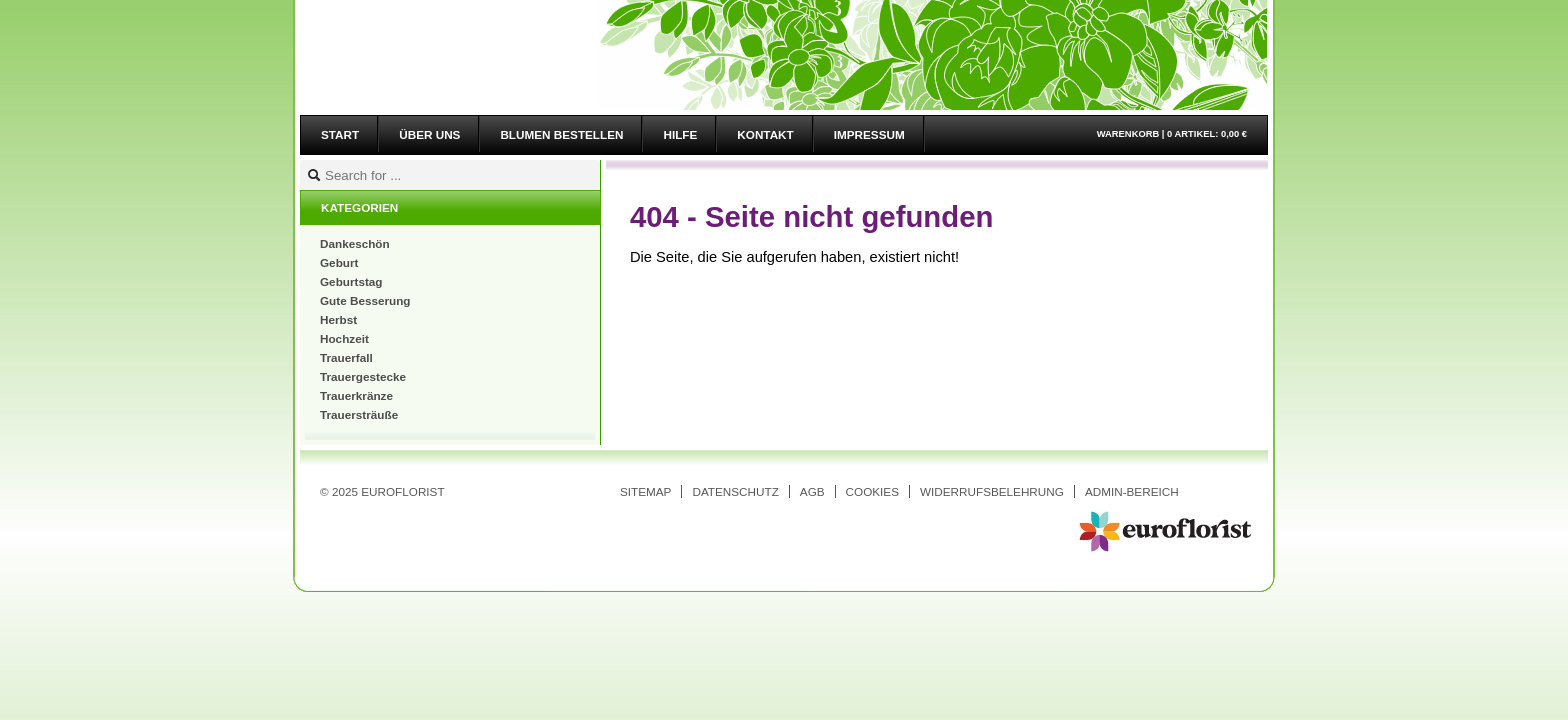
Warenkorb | (1172, 134)
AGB (812, 491)
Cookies (872, 491)
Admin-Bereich (1132, 491)
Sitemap (645, 491)
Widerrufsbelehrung (992, 491)
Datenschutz (735, 491)
